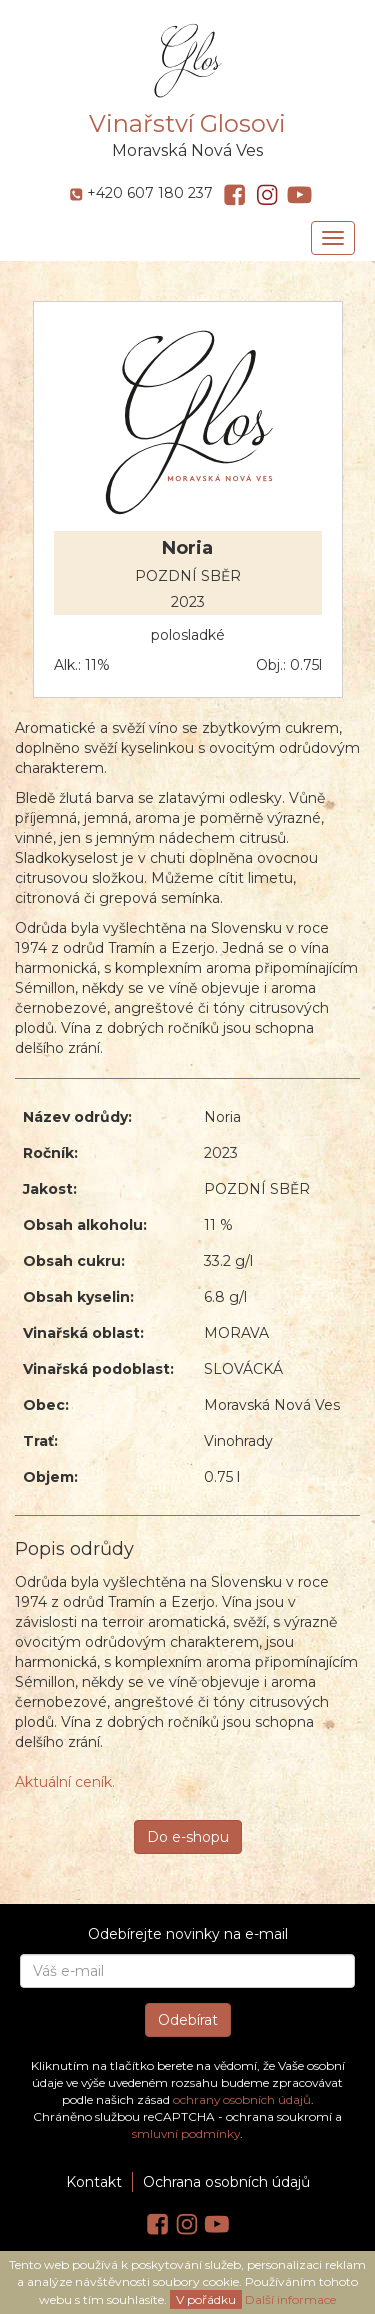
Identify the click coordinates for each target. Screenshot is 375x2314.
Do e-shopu (188, 1837)
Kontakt (94, 2182)
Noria (187, 549)
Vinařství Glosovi (187, 123)
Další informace (290, 2299)
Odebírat (188, 2020)
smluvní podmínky (186, 2133)
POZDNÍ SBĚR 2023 (188, 589)
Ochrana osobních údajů (226, 2182)
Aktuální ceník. (65, 1782)
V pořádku (206, 2299)
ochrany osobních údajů (242, 2099)
